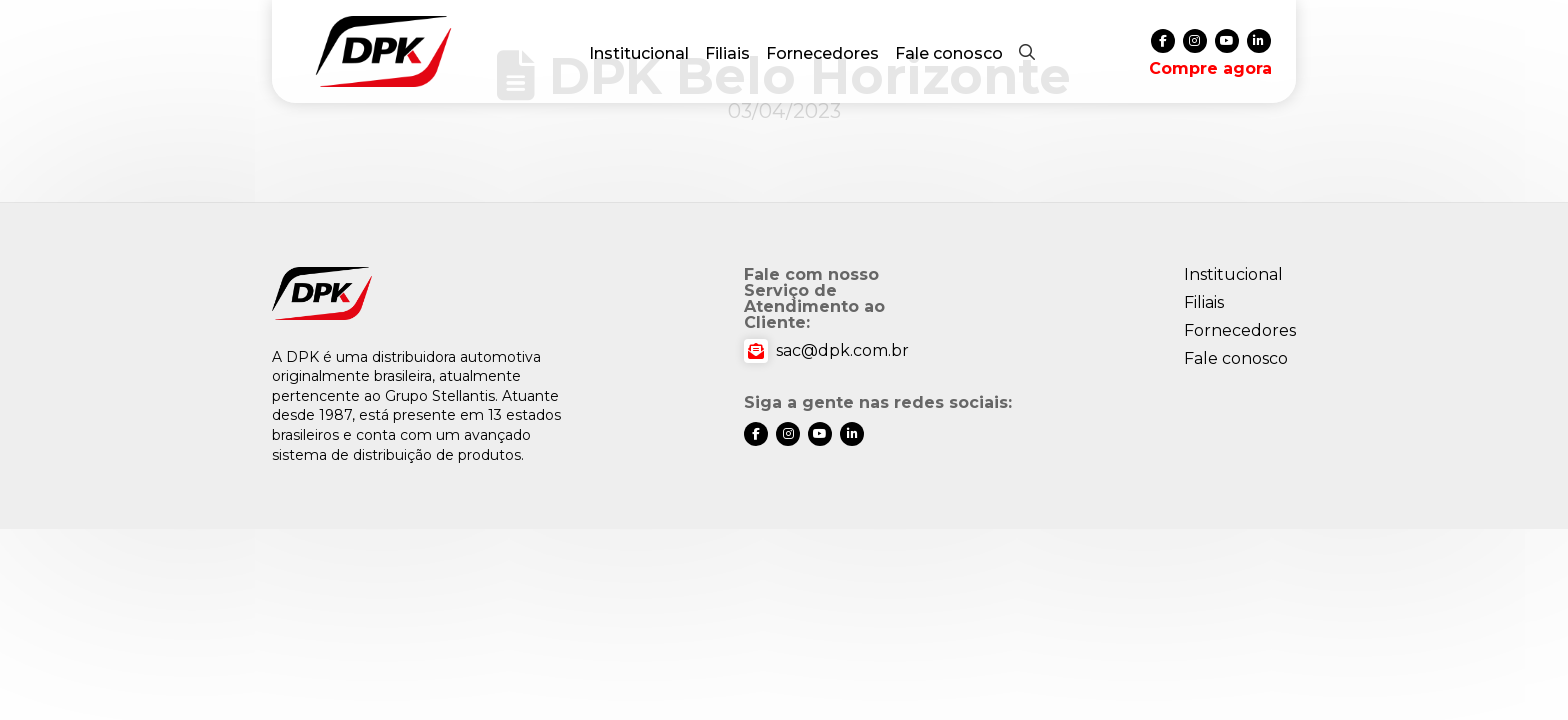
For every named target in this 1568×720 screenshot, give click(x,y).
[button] (1027, 52)
